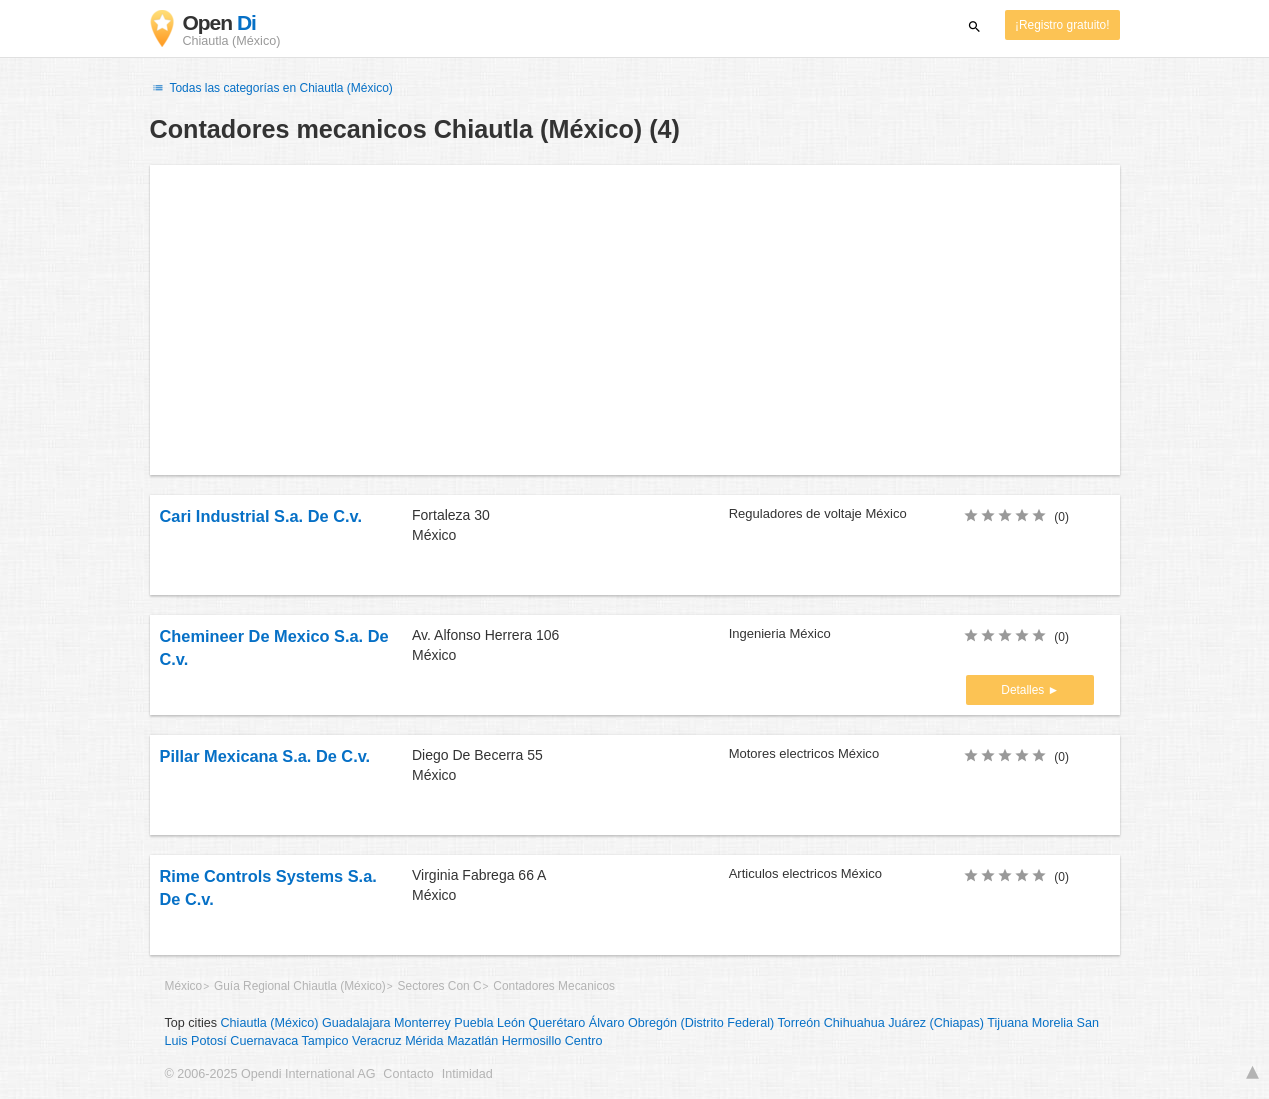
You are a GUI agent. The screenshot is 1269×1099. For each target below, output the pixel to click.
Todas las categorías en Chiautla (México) (271, 88)
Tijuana (1007, 1023)
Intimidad (467, 1074)
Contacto (408, 1074)
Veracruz (377, 1041)
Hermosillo (531, 1041)
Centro (584, 1041)
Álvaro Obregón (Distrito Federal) (681, 1023)
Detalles (1024, 690)
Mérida (424, 1041)
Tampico (325, 1041)
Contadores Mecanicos (554, 986)
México (184, 986)
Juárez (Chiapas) (936, 1023)
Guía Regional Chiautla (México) (300, 986)
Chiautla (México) (270, 1023)
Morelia (1052, 1023)
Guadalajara (356, 1023)
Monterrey (422, 1023)
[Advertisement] (635, 320)
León (511, 1023)
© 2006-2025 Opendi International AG (270, 1074)
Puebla (473, 1023)
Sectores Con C (440, 986)
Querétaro (557, 1023)
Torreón (799, 1023)
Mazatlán (472, 1041)
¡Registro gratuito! (1062, 25)
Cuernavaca (264, 1041)
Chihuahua (854, 1023)
